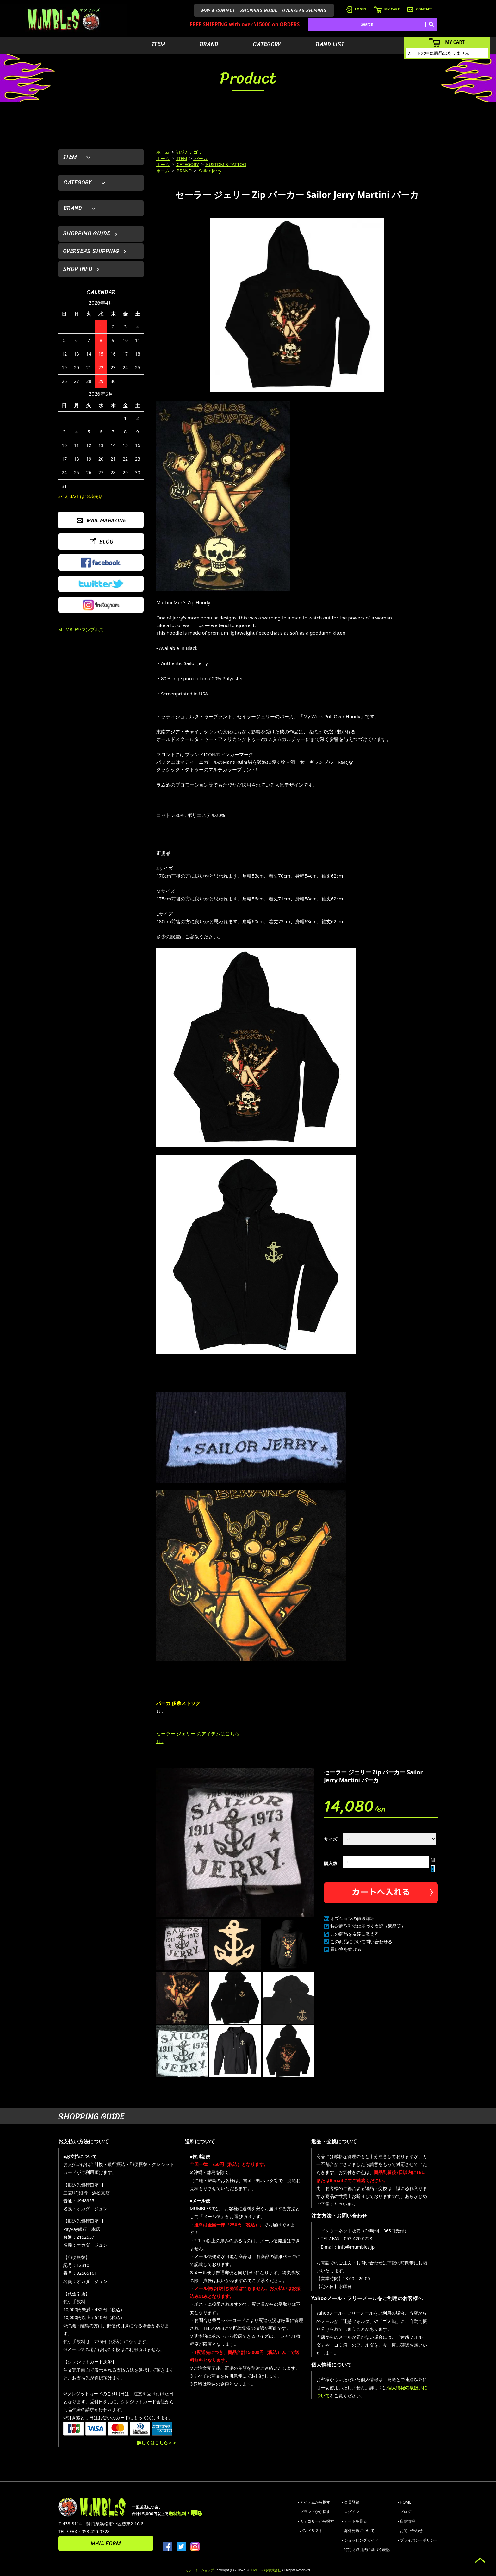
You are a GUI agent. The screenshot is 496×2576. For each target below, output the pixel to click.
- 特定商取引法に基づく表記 (366, 2549)
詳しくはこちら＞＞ (157, 2443)
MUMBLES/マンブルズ (80, 629)
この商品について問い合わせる (361, 1941)
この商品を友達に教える (354, 1934)
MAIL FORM (105, 2543)
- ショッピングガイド (360, 2540)
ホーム (163, 152)
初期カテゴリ (189, 152)
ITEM (158, 44)
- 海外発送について (358, 2530)
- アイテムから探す (314, 2502)
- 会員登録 (350, 2502)
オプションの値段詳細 (352, 1918)
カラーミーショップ (199, 2570)
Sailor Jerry (209, 171)
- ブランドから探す (314, 2511)
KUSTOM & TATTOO (225, 164)
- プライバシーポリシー (418, 2540)
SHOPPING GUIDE (258, 11)
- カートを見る (354, 2521)
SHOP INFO (77, 269)
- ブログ (404, 2511)
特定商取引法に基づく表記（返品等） (368, 1926)
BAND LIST (330, 44)
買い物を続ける (345, 1949)
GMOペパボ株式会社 (266, 2570)
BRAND (209, 44)
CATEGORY (267, 44)
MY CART (387, 9)
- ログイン (350, 2511)
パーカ (200, 158)
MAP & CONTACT (218, 11)
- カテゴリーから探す (316, 2521)
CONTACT (419, 9)
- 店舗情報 (406, 2521)
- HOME (404, 2502)
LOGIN (356, 9)
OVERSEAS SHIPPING (304, 11)
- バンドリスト (310, 2530)
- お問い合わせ (410, 2530)
